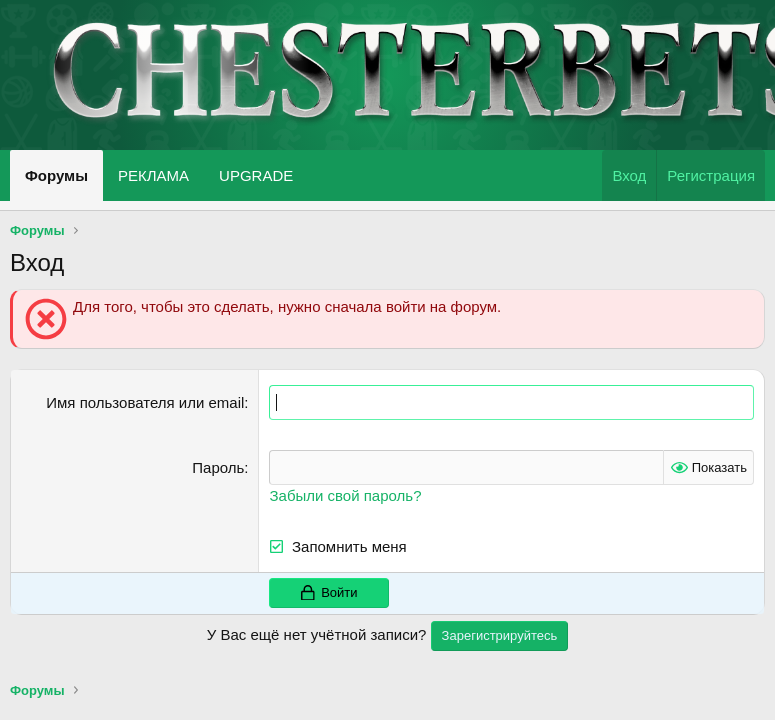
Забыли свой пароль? (345, 495)
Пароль (218, 467)
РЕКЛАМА (153, 175)
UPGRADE (256, 175)
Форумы (56, 175)
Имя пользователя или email (145, 402)
